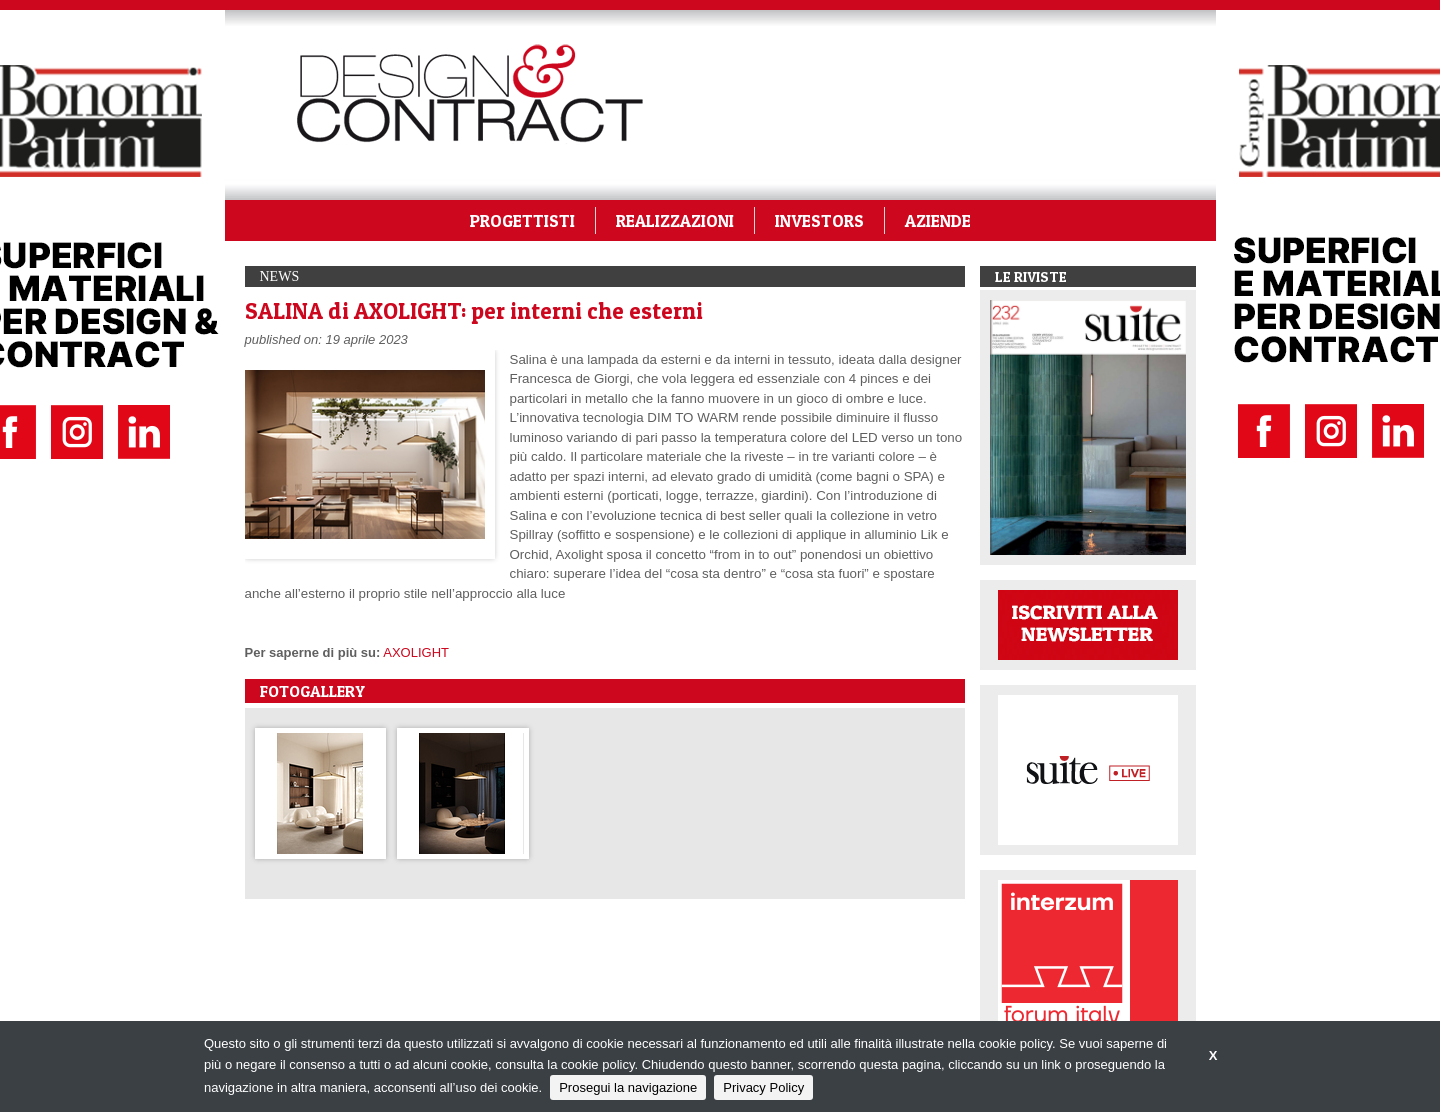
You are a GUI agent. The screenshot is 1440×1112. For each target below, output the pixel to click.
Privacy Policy (763, 1087)
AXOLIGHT (416, 652)
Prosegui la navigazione (628, 1087)
